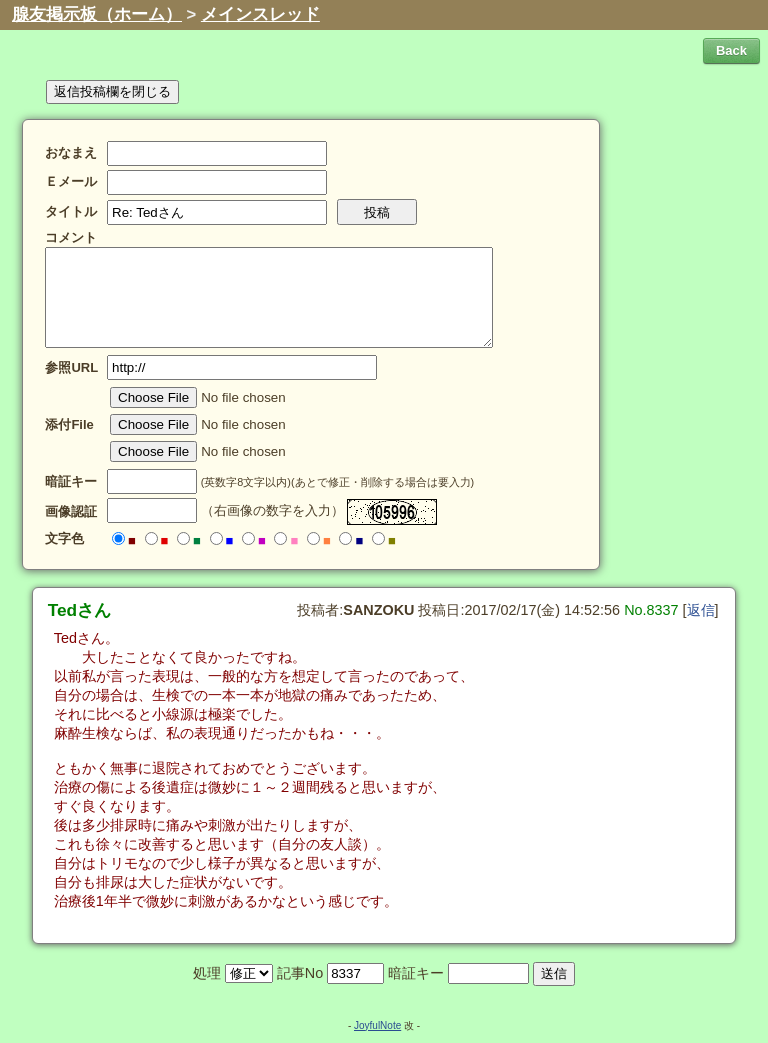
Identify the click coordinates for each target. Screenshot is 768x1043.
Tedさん (79, 610)
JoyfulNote (377, 1025)
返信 (701, 610)
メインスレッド (260, 14)
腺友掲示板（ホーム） (97, 14)
